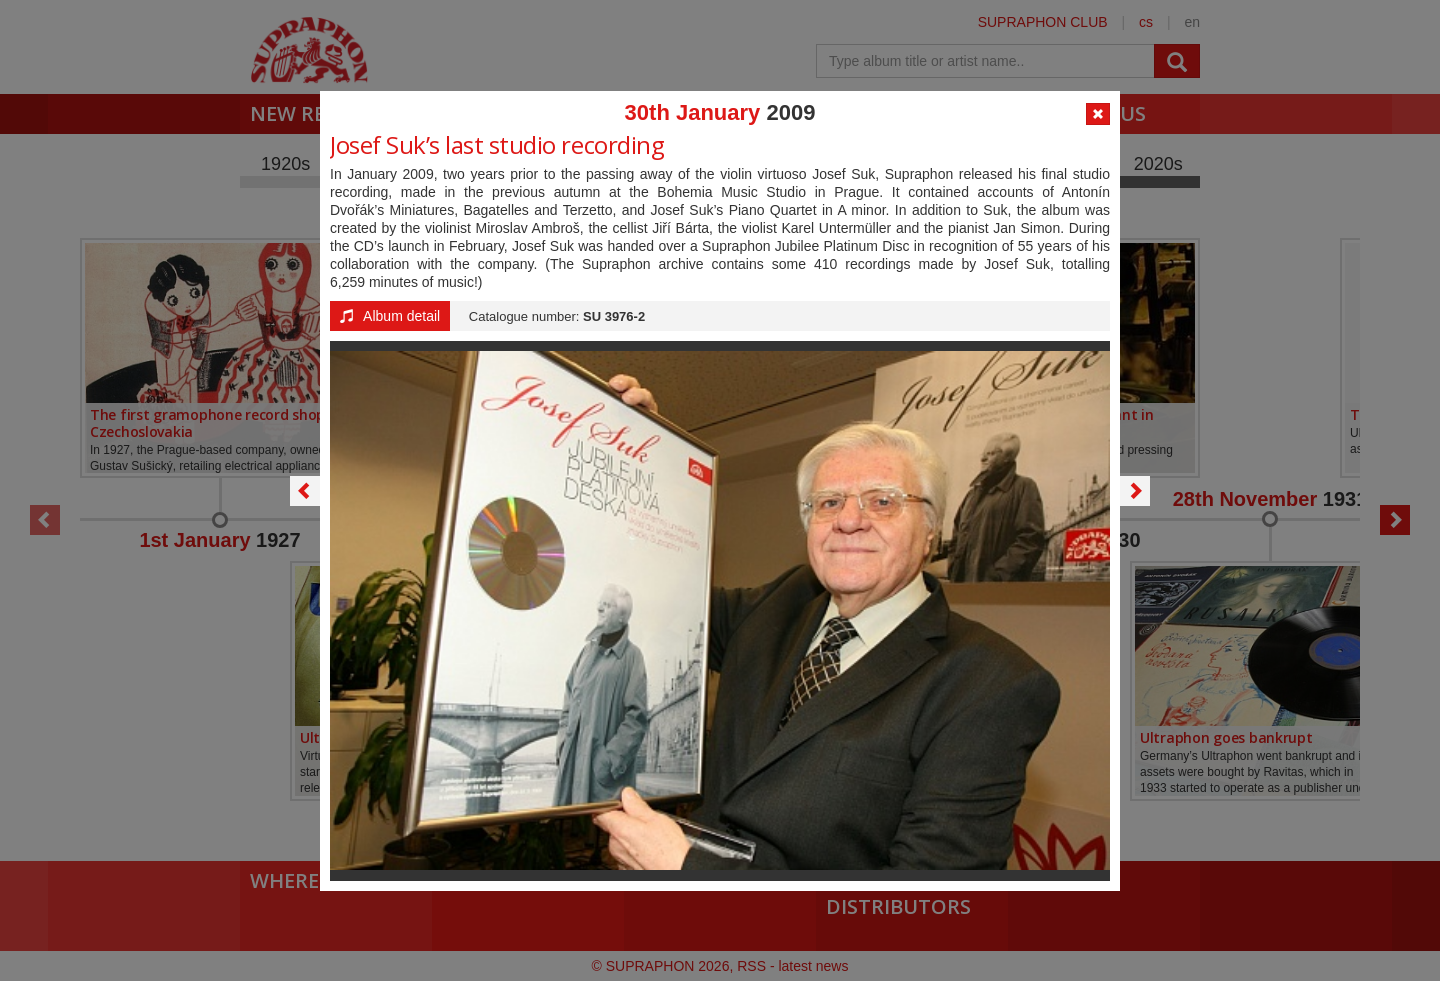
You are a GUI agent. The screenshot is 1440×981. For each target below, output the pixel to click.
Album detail (390, 316)
